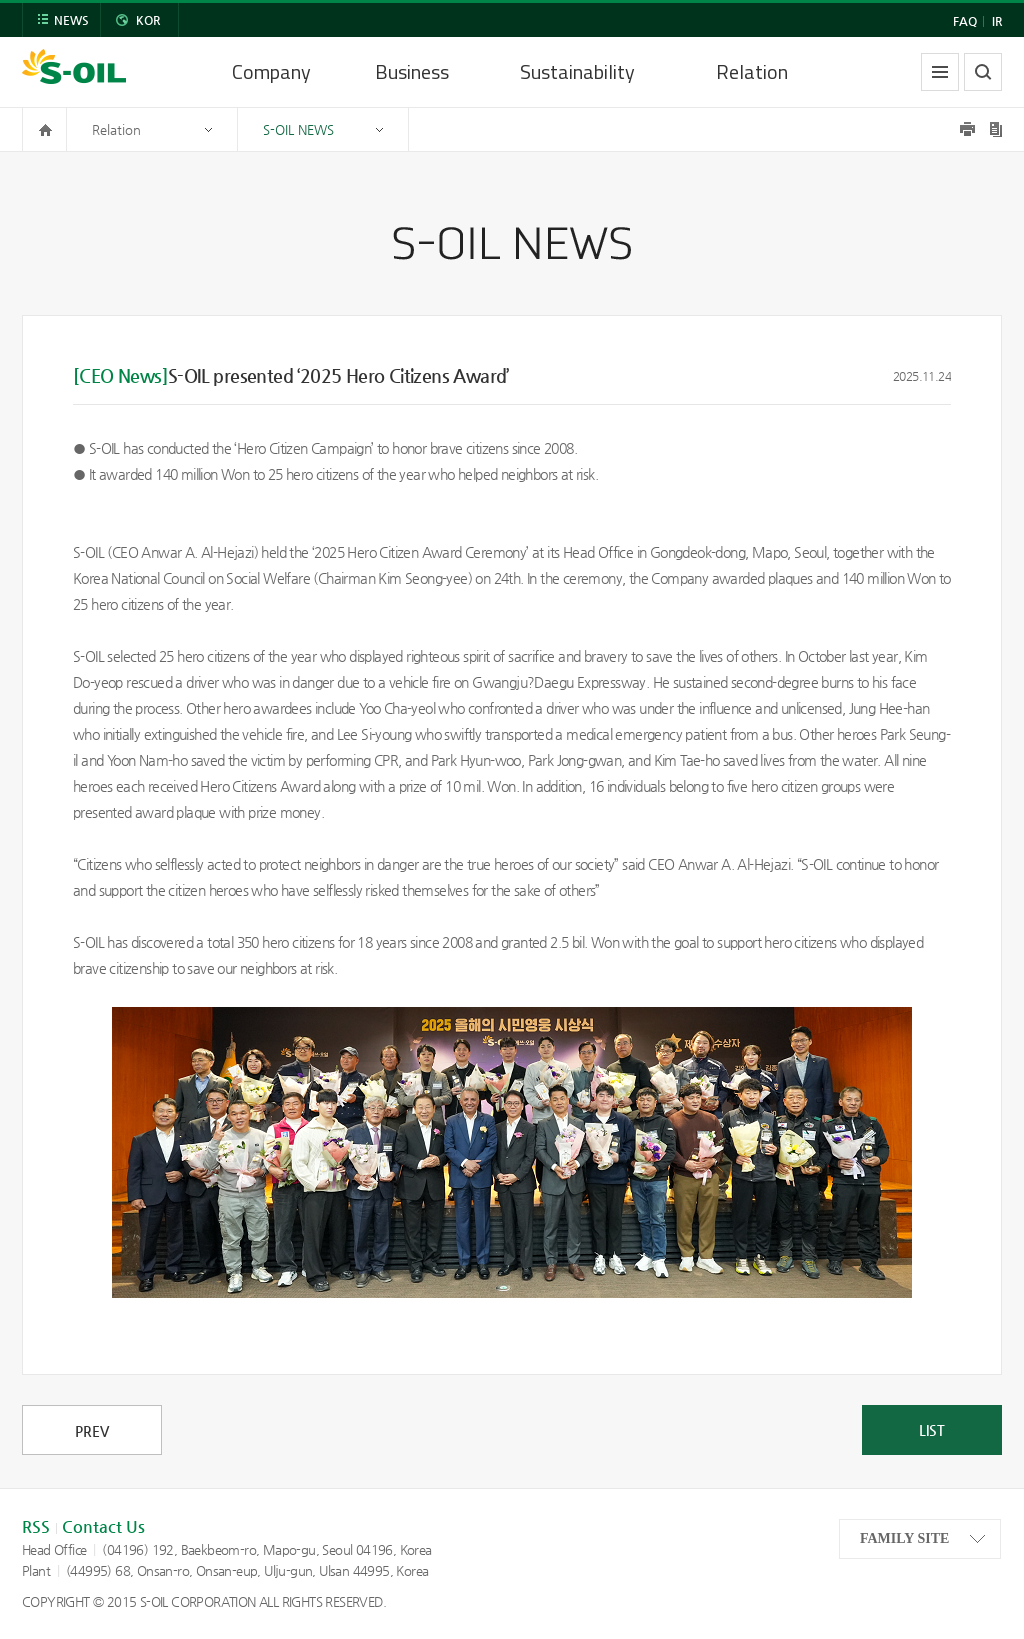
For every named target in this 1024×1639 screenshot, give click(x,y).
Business (412, 71)
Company (271, 71)
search (983, 72)
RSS (36, 1526)
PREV (92, 1431)
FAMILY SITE (904, 1538)
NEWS (71, 20)
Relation (752, 71)
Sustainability (577, 71)
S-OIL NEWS (298, 129)
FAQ (965, 21)
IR (997, 21)
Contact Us (103, 1526)
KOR (148, 20)
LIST (932, 1430)
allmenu (940, 72)
